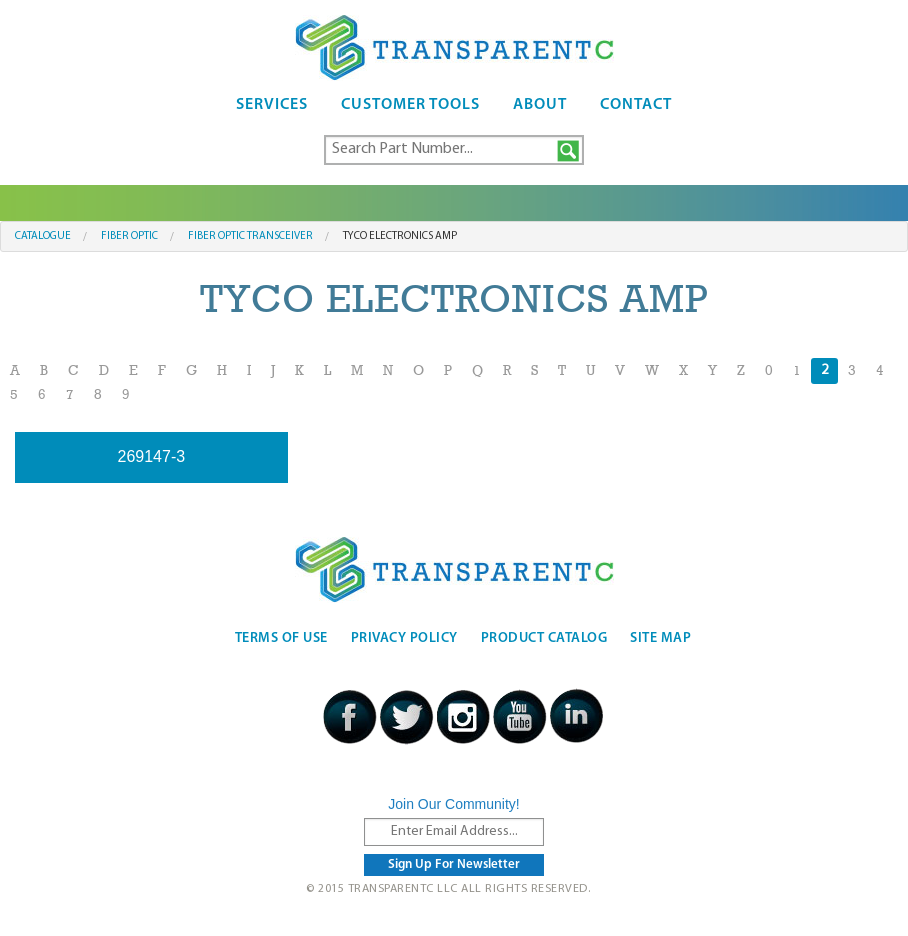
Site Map (660, 638)
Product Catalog (544, 638)
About (540, 105)
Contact (636, 105)
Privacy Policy (404, 638)
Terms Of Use (281, 638)
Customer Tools (410, 105)
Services (272, 105)
